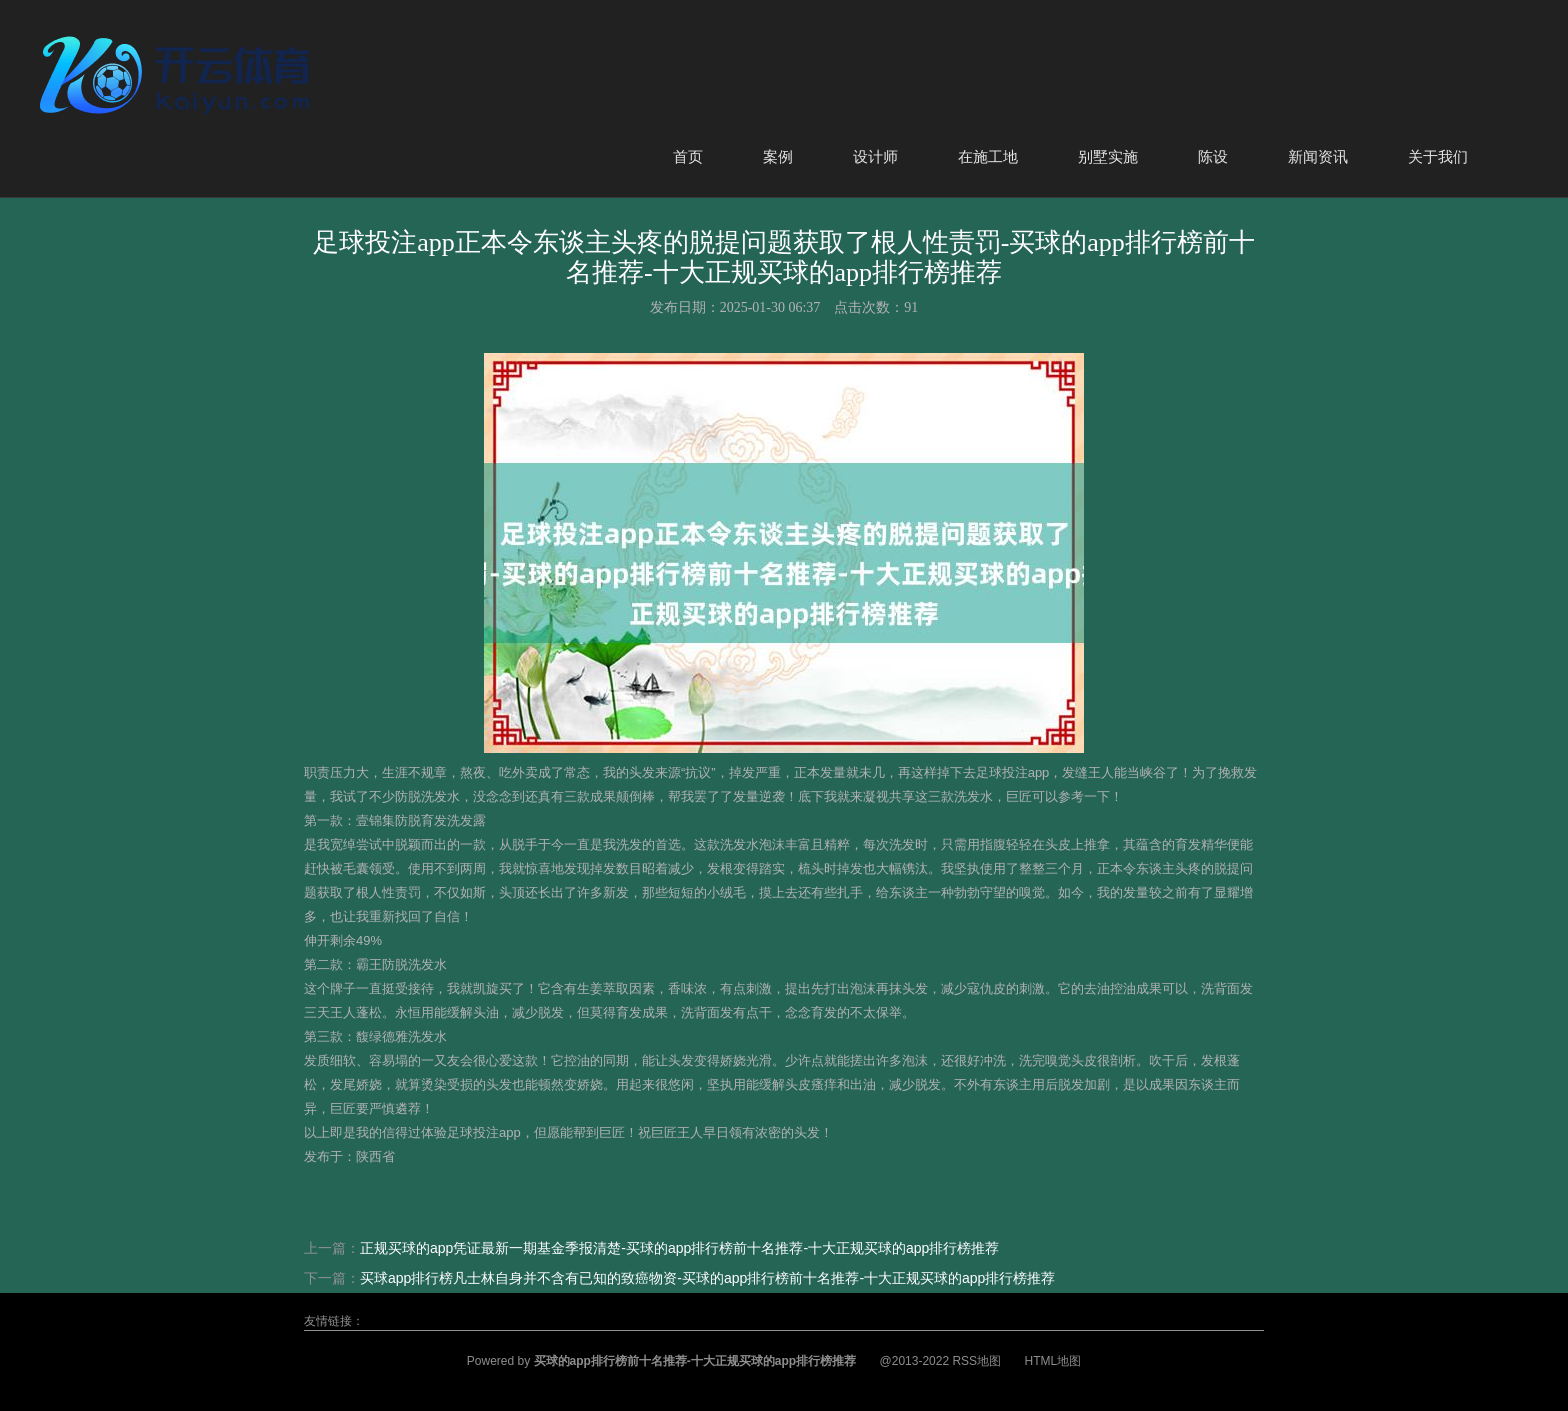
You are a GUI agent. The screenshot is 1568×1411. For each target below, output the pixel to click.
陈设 (1213, 156)
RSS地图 (976, 1361)
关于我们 (1438, 156)
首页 (688, 156)
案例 (778, 156)
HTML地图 (1052, 1361)
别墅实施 (1108, 156)
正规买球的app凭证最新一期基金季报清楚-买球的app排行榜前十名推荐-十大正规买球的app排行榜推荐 (679, 1248)
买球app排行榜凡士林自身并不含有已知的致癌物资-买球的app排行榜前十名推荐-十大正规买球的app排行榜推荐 (707, 1278)
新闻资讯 (1318, 156)
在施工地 (988, 156)
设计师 (875, 156)
